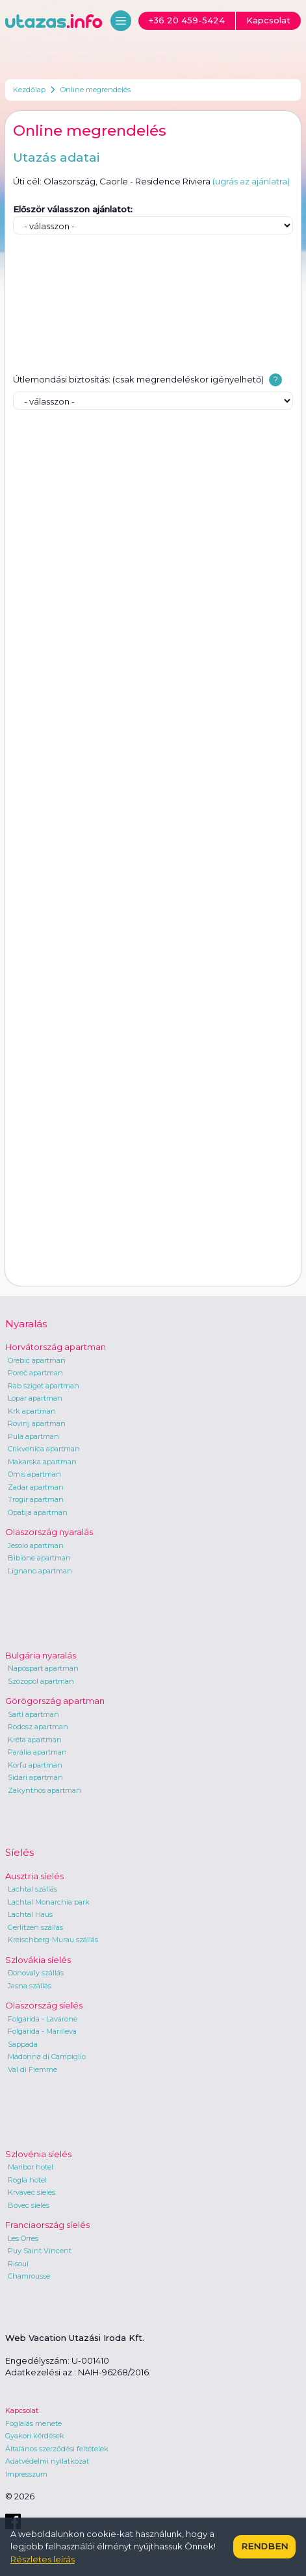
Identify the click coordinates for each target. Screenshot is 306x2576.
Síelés (19, 1852)
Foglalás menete (33, 2423)
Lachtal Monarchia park (49, 1902)
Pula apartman (33, 1436)
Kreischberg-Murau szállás (53, 1939)
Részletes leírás (42, 2559)
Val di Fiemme (32, 2069)
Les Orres (23, 2238)
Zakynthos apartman (44, 1790)
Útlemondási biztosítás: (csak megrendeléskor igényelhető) (138, 379)
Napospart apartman (43, 1668)
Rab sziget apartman (43, 1385)
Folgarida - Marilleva (42, 2031)
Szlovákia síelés (38, 1960)
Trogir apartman (36, 1499)
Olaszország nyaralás (49, 1532)
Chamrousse (29, 2276)
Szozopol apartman (41, 1681)
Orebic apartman (37, 1360)
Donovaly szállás (36, 1972)
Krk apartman (32, 1411)
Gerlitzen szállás (35, 1927)
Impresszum (26, 2474)
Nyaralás (26, 1324)
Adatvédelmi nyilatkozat (47, 2461)
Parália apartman (37, 1752)
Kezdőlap (29, 89)
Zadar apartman (36, 1487)
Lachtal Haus (30, 1914)
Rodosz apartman (38, 1726)
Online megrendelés (95, 89)
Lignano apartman (40, 1570)
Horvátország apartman (55, 1347)
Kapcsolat (21, 2410)
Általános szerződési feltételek (56, 2448)
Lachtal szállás (32, 1889)
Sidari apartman (35, 1777)
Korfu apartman (35, 1764)
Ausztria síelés (34, 1876)
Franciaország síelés (47, 2225)
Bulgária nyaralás (40, 1655)
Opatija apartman (38, 1512)
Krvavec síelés (31, 2192)
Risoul (18, 2263)
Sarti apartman (33, 1714)
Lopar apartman (35, 1398)
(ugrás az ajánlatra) (251, 181)
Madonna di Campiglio (47, 2056)
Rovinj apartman (37, 1423)
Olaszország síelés (44, 2005)
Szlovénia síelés (38, 2154)
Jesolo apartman (36, 1545)
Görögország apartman (55, 1700)
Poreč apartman (35, 1372)
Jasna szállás (29, 1985)
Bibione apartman (39, 1557)
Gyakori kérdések (34, 2435)
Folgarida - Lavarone (42, 2018)
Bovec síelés (28, 2205)
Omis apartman (34, 1474)
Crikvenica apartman (44, 1448)
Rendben (264, 2546)
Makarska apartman (42, 1461)
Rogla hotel (27, 2179)
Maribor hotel (30, 2166)
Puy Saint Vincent (39, 2250)
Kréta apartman (35, 1739)
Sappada (23, 2044)
